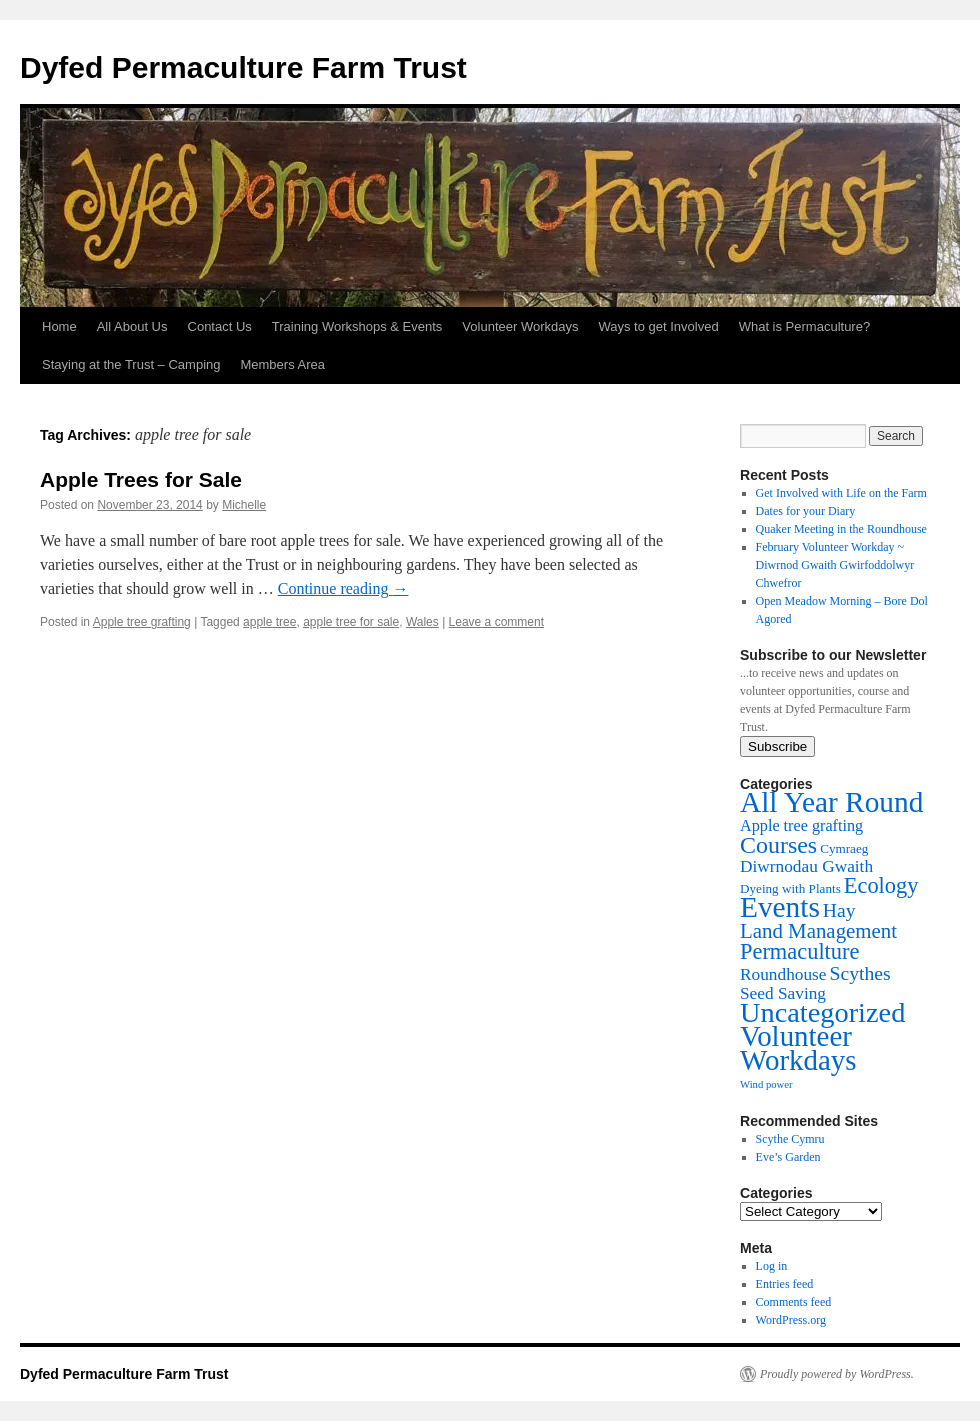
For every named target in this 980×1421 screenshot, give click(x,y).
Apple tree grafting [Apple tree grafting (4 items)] (801, 826)
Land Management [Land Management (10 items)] (818, 931)
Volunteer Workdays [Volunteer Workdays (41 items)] (798, 1048)
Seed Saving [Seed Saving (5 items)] (783, 993)
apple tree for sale (351, 622)
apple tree (269, 622)
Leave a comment (496, 622)
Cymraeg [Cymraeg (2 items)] (844, 848)
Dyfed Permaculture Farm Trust (243, 67)
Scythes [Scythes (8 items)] (860, 973)
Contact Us (220, 326)
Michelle (244, 505)
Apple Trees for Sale (141, 479)
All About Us (132, 326)
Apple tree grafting (142, 622)
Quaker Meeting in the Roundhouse (841, 529)
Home (59, 326)
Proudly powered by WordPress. (837, 1374)
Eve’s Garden (788, 1157)
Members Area (282, 364)
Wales (422, 622)
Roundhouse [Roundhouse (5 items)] (783, 974)
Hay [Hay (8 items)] (839, 910)
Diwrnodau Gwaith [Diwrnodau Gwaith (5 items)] (806, 866)
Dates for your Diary (806, 511)
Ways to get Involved (658, 326)
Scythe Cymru (790, 1139)
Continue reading (343, 588)
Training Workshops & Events (357, 326)
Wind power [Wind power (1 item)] (766, 1084)
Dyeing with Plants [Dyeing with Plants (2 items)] (790, 888)
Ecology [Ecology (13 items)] (881, 885)
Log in (772, 1266)
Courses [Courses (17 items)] (778, 845)
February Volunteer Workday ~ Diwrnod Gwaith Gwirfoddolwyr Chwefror (835, 565)
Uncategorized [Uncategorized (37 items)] (822, 1012)
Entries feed (785, 1284)
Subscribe (777, 746)
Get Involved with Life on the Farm (841, 493)
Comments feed (794, 1302)
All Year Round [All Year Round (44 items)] (831, 802)
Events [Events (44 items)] (780, 907)
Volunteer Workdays (520, 326)
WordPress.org (791, 1320)
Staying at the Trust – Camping (131, 364)
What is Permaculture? (805, 326)
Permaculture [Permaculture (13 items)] (799, 951)
